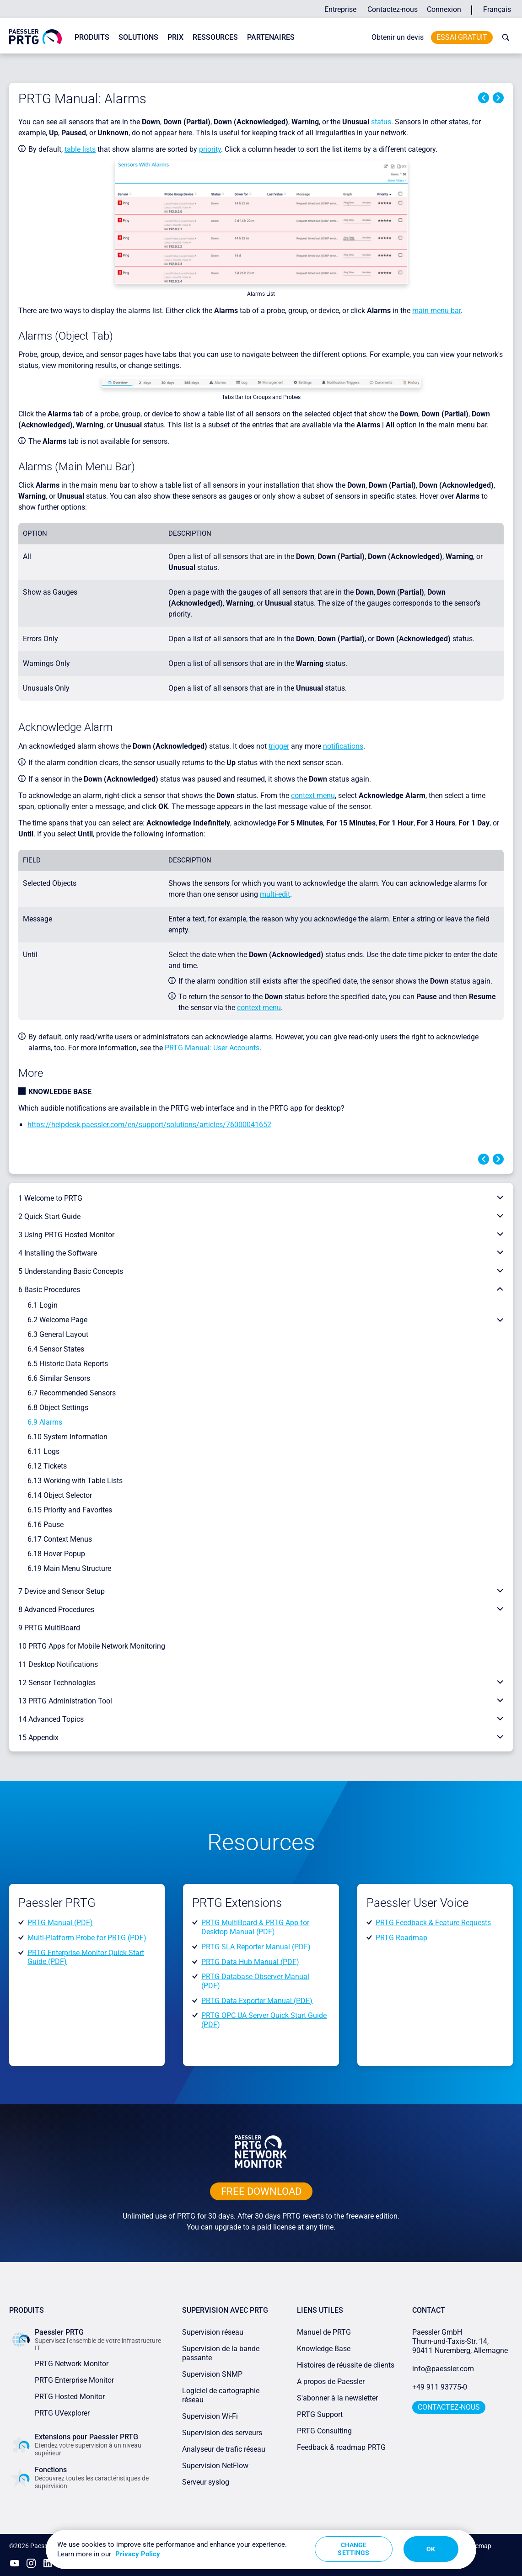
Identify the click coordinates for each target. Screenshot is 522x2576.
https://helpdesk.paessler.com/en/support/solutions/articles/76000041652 (149, 1124)
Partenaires (271, 37)
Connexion (444, 9)
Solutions (138, 37)
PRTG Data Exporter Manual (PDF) (256, 2000)
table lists (80, 149)
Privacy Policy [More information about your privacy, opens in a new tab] (137, 2554)
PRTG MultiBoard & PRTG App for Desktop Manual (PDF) (255, 1927)
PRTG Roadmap (401, 1937)
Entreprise (340, 9)
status (381, 121)
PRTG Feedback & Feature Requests (433, 1922)
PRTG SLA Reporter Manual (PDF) (256, 1947)
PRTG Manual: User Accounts (212, 1047)
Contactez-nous (392, 9)
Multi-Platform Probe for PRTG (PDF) (86, 1937)
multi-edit (275, 894)
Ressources (215, 37)
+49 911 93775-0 (439, 2387)
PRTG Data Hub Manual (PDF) (250, 1961)
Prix (175, 37)
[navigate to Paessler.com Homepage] (35, 36)
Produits (92, 37)
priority (210, 149)
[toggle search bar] (504, 37)
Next (498, 97)
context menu (313, 795)
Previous (483, 97)
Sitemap (479, 2545)
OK (430, 2549)
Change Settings (353, 2548)
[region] (261, 2549)
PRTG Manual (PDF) (60, 1922)
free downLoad (261, 2191)
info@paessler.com (443, 2368)
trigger (279, 746)
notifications (343, 746)
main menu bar (436, 310)
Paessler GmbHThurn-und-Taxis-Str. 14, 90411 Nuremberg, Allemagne (460, 2341)
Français (497, 9)
